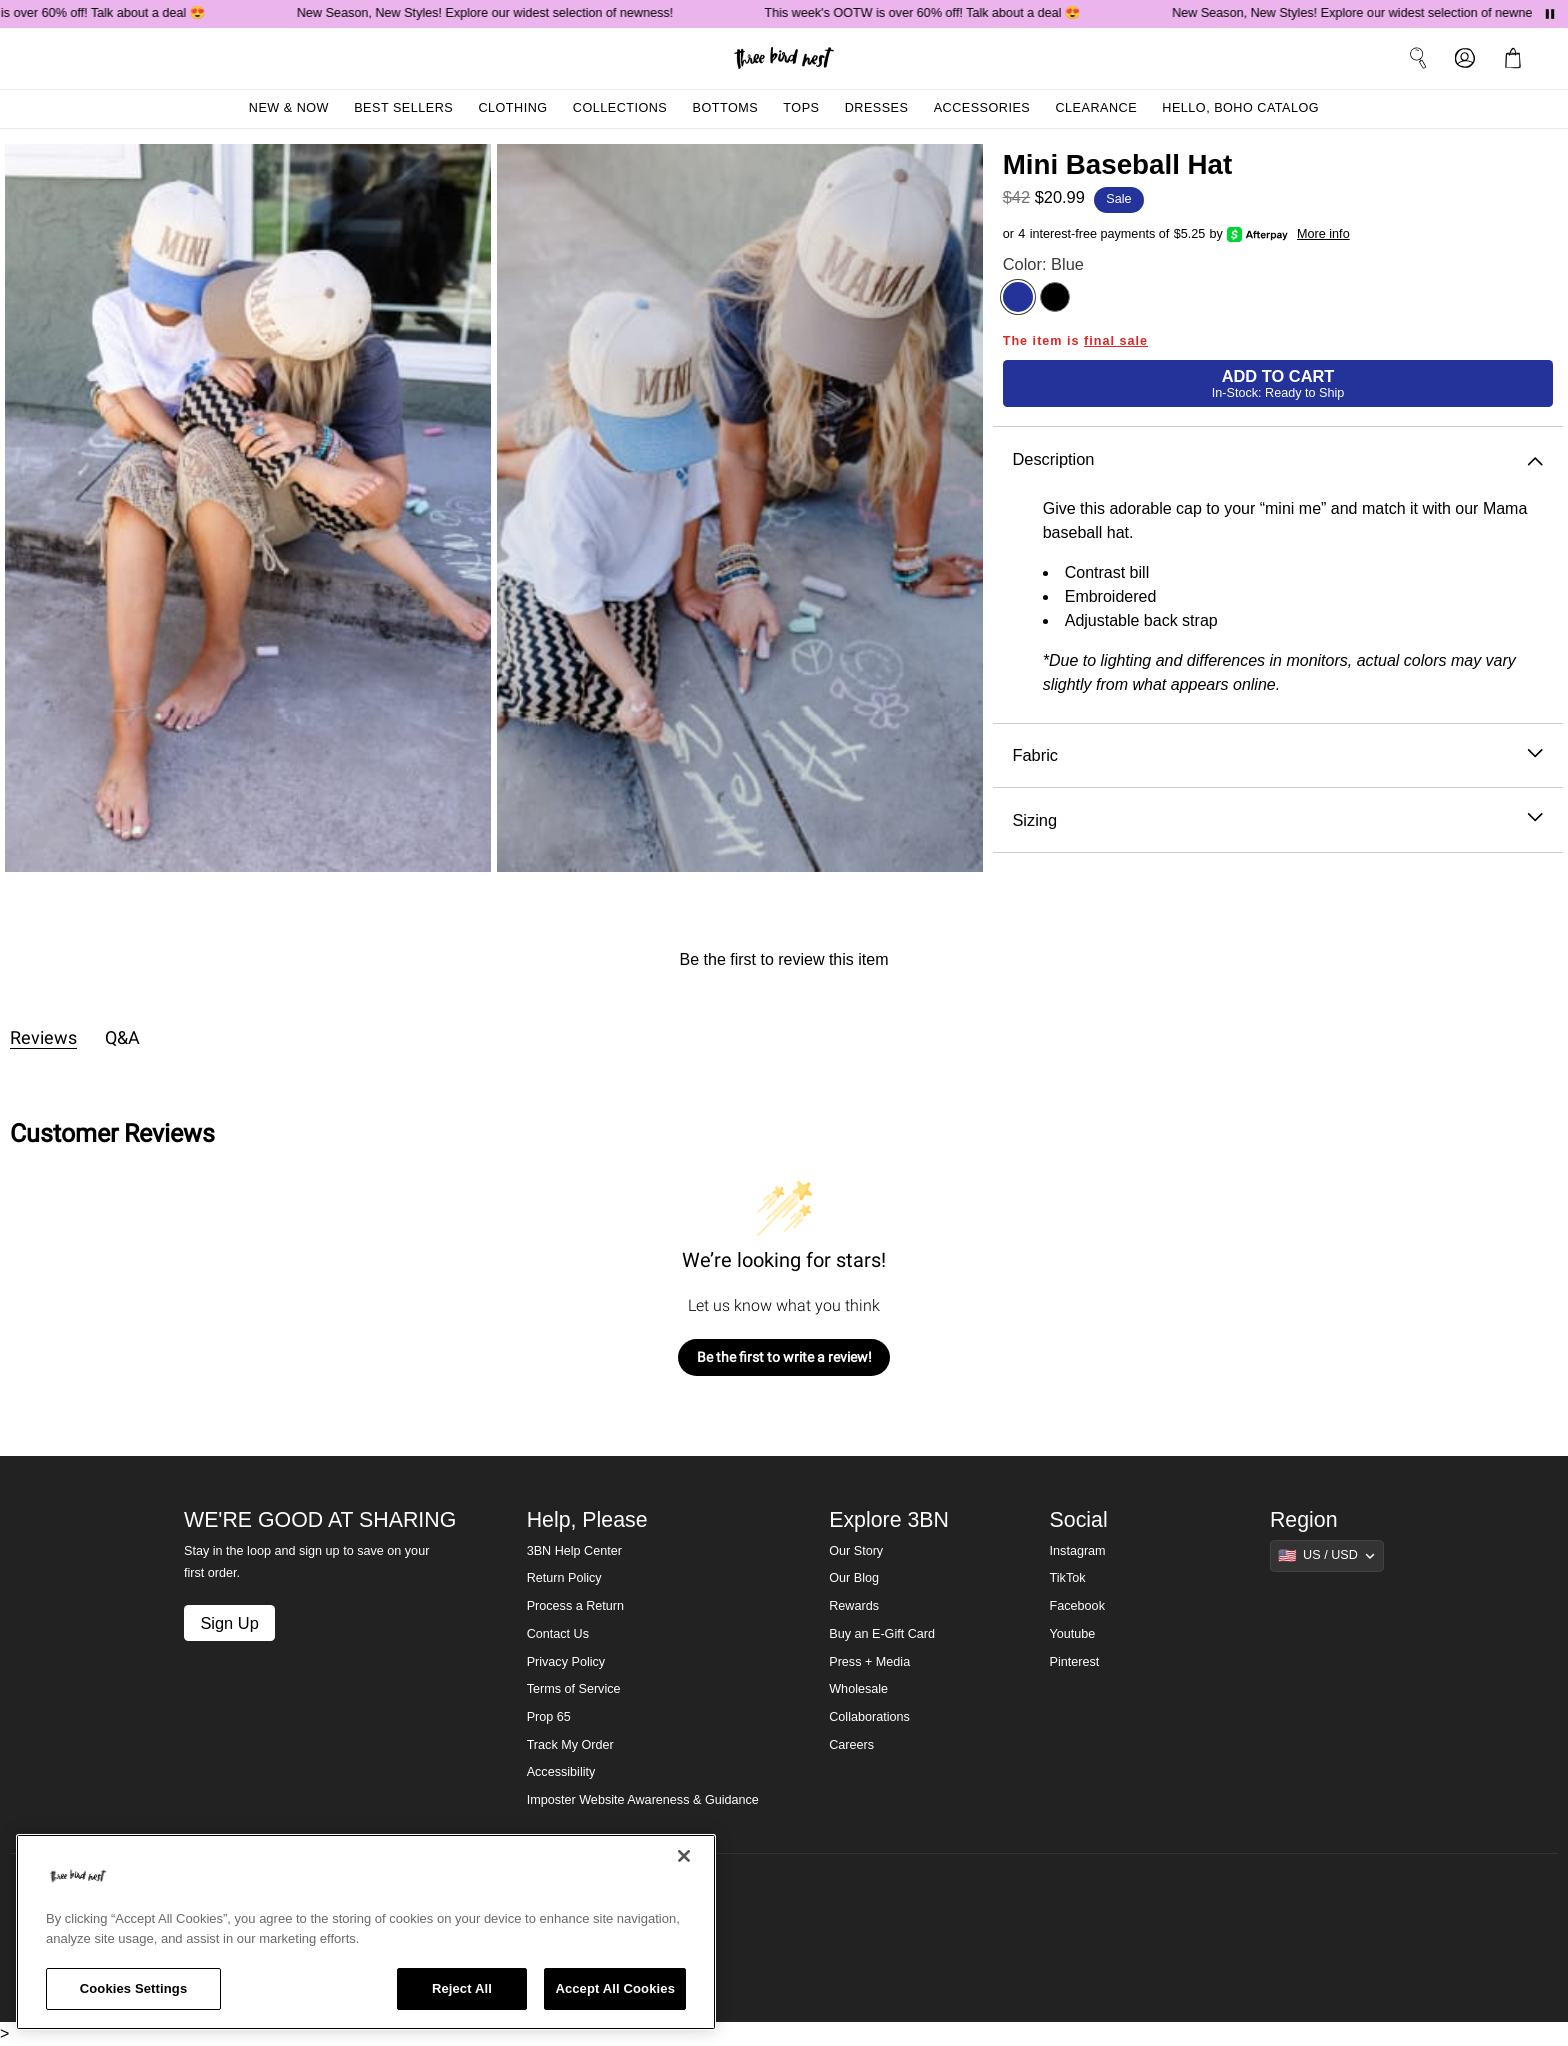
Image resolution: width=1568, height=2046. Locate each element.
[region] (366, 1932)
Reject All (462, 1988)
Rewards (854, 1606)
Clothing (512, 108)
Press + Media (869, 1662)
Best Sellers (403, 108)
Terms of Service (574, 1689)
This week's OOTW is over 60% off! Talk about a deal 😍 (928, 13)
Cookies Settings (134, 1988)
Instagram (1078, 1551)
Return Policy (564, 1578)
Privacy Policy (566, 1662)
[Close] (684, 1856)
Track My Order (570, 1745)
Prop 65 (549, 1717)
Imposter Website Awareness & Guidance (643, 1800)
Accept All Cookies (615, 1988)
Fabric (1277, 755)
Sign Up (229, 1623)
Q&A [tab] (122, 1037)
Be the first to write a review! (784, 1357)
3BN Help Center (574, 1551)
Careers (851, 1745)
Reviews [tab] (43, 1037)
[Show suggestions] (1327, 1556)
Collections (620, 108)
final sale (1116, 341)
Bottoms (726, 108)
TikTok (1068, 1578)
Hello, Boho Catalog (1240, 108)
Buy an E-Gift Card (882, 1634)
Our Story (856, 1551)
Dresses (877, 108)
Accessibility (561, 1772)
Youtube (1073, 1634)
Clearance (1096, 108)
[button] (1517, 58)
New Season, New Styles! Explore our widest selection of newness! (490, 13)
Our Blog (854, 1578)
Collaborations (869, 1717)
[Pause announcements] (1550, 14)
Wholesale (858, 1689)
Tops (801, 108)
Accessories (982, 108)
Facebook (1077, 1606)
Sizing (1277, 820)
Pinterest (1075, 1662)
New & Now (289, 108)
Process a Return (575, 1606)
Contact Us (558, 1634)
